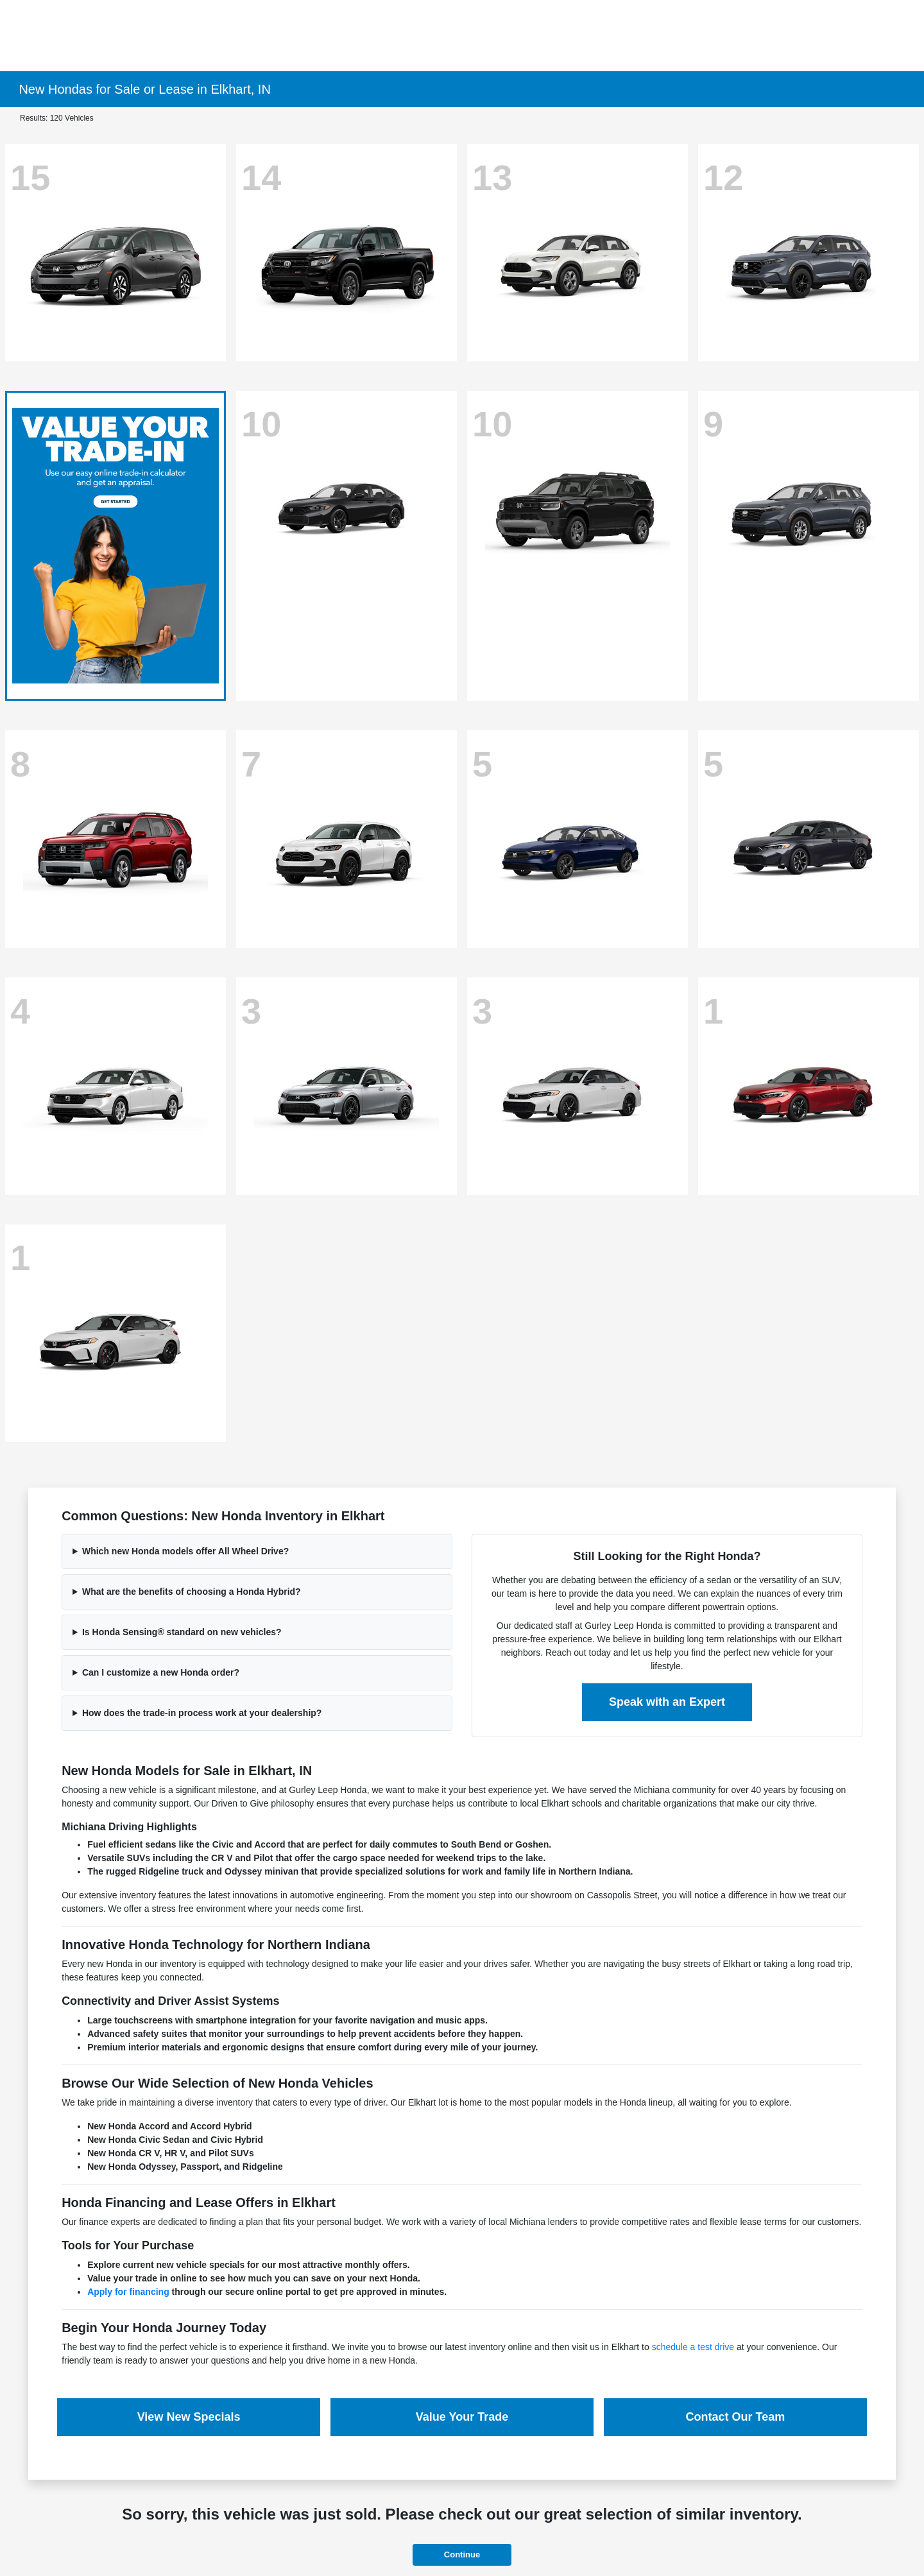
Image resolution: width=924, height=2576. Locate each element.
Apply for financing (128, 2292)
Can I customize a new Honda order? (160, 1672)
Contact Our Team (735, 2416)
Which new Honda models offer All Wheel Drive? (185, 1551)
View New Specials (189, 2416)
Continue (462, 2554)
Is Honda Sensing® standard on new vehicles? (182, 1632)
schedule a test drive (693, 2347)
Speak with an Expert (667, 1702)
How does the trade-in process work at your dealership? (201, 1713)
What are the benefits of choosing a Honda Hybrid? (191, 1591)
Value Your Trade (462, 2416)
